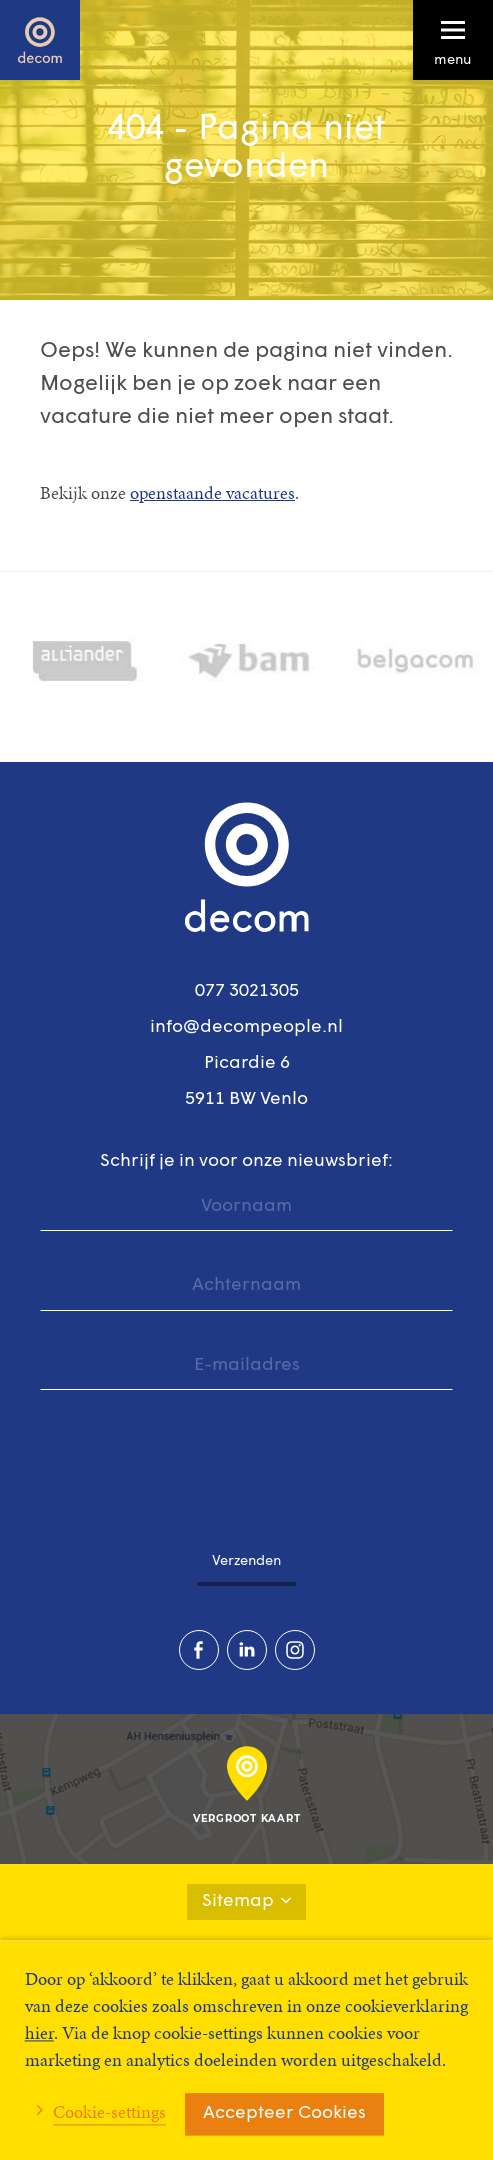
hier (39, 2032)
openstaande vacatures (212, 492)
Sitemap (246, 1901)
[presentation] (192, 1459)
